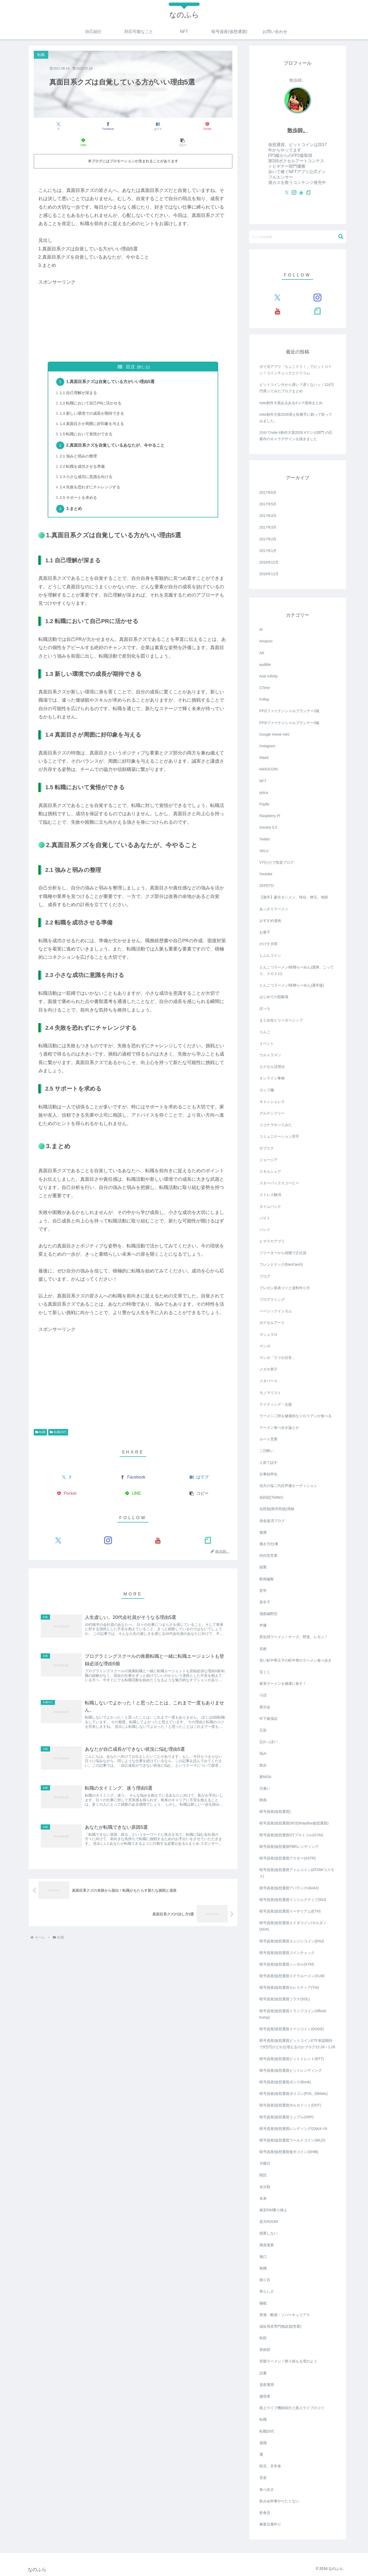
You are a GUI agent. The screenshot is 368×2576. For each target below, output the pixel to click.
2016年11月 (269, 574)
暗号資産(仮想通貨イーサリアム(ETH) (290, 1911)
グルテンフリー (272, 1113)
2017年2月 (268, 539)
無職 (263, 2268)
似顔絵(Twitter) (271, 1497)
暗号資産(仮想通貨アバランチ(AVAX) (289, 1888)
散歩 (263, 1765)
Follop (264, 699)
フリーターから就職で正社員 (282, 1253)
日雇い (264, 1788)
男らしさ (266, 2291)
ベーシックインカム (275, 1311)
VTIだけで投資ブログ (276, 862)
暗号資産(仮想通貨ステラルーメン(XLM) (292, 1976)
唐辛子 (264, 1602)
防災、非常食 (270, 2466)
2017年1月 (268, 551)
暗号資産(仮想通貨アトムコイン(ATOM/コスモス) (296, 1873)
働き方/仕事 (269, 1544)
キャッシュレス (272, 1102)
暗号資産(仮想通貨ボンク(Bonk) (285, 2082)
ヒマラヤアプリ (272, 1241)
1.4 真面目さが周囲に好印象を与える (92, 409)
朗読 (263, 2175)
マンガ (264, 1346)
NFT (262, 781)
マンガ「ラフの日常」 (277, 1358)
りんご (264, 1032)
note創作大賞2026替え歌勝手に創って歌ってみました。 (295, 417)
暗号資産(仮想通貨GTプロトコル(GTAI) (291, 1835)
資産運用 (266, 2385)
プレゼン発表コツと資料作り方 (284, 1288)
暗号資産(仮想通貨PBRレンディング (288, 1846)
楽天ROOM (268, 2222)
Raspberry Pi (269, 816)
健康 (263, 1532)
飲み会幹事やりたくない (279, 2501)
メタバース (268, 1381)
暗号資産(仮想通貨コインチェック (287, 1953)
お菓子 (264, 932)
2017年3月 (268, 527)
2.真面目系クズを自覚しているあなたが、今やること (116, 431)
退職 (263, 2443)
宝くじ (264, 1672)
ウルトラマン (270, 1055)
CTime (264, 688)
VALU (264, 851)
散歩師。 (297, 130)
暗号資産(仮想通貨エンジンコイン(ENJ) (291, 1941)
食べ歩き (266, 2489)
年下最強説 (268, 1718)
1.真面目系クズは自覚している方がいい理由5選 (111, 366)
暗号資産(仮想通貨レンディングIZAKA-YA (293, 2129)
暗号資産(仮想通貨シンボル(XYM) (286, 1964)
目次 (130, 350)
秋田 (263, 2338)
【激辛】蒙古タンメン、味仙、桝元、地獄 (293, 897)
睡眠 (263, 2303)
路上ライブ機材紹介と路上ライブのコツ (291, 2408)
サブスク (266, 1148)
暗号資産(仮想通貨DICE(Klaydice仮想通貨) (294, 1823)
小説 (263, 1695)
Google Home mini (274, 734)
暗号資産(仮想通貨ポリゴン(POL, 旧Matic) (293, 2094)
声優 (263, 1625)
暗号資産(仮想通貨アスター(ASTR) (287, 1858)
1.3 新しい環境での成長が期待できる (92, 398)
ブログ (264, 1276)
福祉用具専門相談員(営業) (280, 2326)
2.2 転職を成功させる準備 (82, 453)
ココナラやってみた (275, 1125)
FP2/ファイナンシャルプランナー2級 (289, 711)
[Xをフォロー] (58, 1528)
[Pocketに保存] (149, 126)
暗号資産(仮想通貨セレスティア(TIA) (289, 1987)
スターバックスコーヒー (279, 1183)
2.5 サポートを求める (78, 484)
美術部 (264, 2350)
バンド (264, 1230)
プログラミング (272, 1299)
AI (261, 629)
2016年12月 (269, 562)
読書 (263, 2373)
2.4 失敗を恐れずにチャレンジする (90, 474)
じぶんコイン (270, 955)
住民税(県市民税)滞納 (276, 1509)
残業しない (268, 2233)
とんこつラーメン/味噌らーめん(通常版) (291, 985)
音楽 (263, 2478)
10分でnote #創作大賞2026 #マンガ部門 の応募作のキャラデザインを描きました (295, 435)
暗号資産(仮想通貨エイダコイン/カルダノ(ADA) (293, 1926)
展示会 (264, 1707)
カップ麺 (266, 1090)
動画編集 (266, 1579)
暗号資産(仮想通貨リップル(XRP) (286, 2117)
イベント (266, 1043)
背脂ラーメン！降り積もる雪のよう (288, 2361)
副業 (263, 1567)
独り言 (264, 2280)
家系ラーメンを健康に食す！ (282, 1683)
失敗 (263, 1649)
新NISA (265, 1777)
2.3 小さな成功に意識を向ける (86, 464)
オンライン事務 (272, 1078)
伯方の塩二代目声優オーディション (288, 1486)
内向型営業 (268, 1555)
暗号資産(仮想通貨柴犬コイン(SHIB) (288, 2152)
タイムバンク (270, 1206)
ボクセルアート (272, 1323)
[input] (297, 236)
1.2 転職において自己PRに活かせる (91, 388)
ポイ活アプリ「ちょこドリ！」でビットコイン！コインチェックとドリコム (295, 369)
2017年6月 (268, 492)
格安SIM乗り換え (273, 2210)
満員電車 (266, 2245)
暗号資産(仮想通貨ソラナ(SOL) (284, 1999)
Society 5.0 (268, 827)
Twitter (264, 839)
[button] (216, 126)
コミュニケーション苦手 (279, 1136)
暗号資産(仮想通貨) (275, 1811)
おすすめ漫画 (270, 921)
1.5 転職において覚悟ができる (86, 420)
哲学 (263, 1590)
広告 (263, 1730)
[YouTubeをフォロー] (158, 1528)
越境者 (264, 2396)
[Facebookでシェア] (83, 126)
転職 (40, 1420)
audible (265, 664)
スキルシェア (270, 1171)
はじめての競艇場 (273, 997)
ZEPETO (266, 885)
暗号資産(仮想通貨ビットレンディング (290, 2070)
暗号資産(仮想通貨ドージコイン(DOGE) (291, 2029)
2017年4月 (268, 516)
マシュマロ (268, 1334)
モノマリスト (270, 1393)
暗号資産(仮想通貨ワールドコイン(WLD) (292, 2140)
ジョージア (268, 1160)
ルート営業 (268, 1439)
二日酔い (266, 1451)
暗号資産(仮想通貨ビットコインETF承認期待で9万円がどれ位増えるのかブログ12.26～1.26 (297, 2043)
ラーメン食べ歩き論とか (279, 1427)
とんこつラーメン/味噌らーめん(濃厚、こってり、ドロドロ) (296, 970)
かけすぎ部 (268, 944)
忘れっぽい (268, 1742)
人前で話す (268, 1462)
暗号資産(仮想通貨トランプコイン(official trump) (292, 2014)
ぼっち (264, 1008)
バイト (264, 1218)
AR (261, 653)
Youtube (266, 874)
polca (263, 792)
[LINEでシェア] (182, 126)
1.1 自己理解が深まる (78, 377)
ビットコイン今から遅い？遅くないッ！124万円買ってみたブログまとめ (296, 387)
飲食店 (264, 2513)
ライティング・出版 (275, 1404)
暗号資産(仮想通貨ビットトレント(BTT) (291, 2059)
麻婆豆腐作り (270, 2524)
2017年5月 (268, 504)
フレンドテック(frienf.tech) (281, 1264)
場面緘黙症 (268, 1614)
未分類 (264, 2187)
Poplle (264, 804)
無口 (263, 2257)
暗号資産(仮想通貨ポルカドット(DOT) (290, 2105)
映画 (263, 1800)
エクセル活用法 (272, 1067)
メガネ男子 (268, 1369)
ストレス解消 (270, 1195)
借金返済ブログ (272, 1521)
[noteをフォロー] (208, 1528)
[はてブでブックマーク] (116, 126)
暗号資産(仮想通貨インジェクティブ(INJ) (292, 1900)
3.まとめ (75, 496)
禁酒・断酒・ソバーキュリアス (284, 2315)
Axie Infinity (268, 676)
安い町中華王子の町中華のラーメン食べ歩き (295, 1660)
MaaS (264, 757)
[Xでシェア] (50, 126)
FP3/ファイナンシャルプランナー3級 (289, 723)
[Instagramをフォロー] (108, 1528)
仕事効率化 (268, 1474)
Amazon (266, 641)
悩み (263, 1753)
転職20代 (58, 1420)
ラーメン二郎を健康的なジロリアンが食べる (295, 1416)
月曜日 (264, 2163)
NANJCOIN (268, 769)
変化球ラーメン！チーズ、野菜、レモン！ (293, 1637)
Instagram (267, 746)
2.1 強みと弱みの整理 (78, 442)
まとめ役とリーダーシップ (281, 1020)
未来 (263, 2198)
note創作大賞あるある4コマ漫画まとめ (291, 403)
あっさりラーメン (273, 909)
